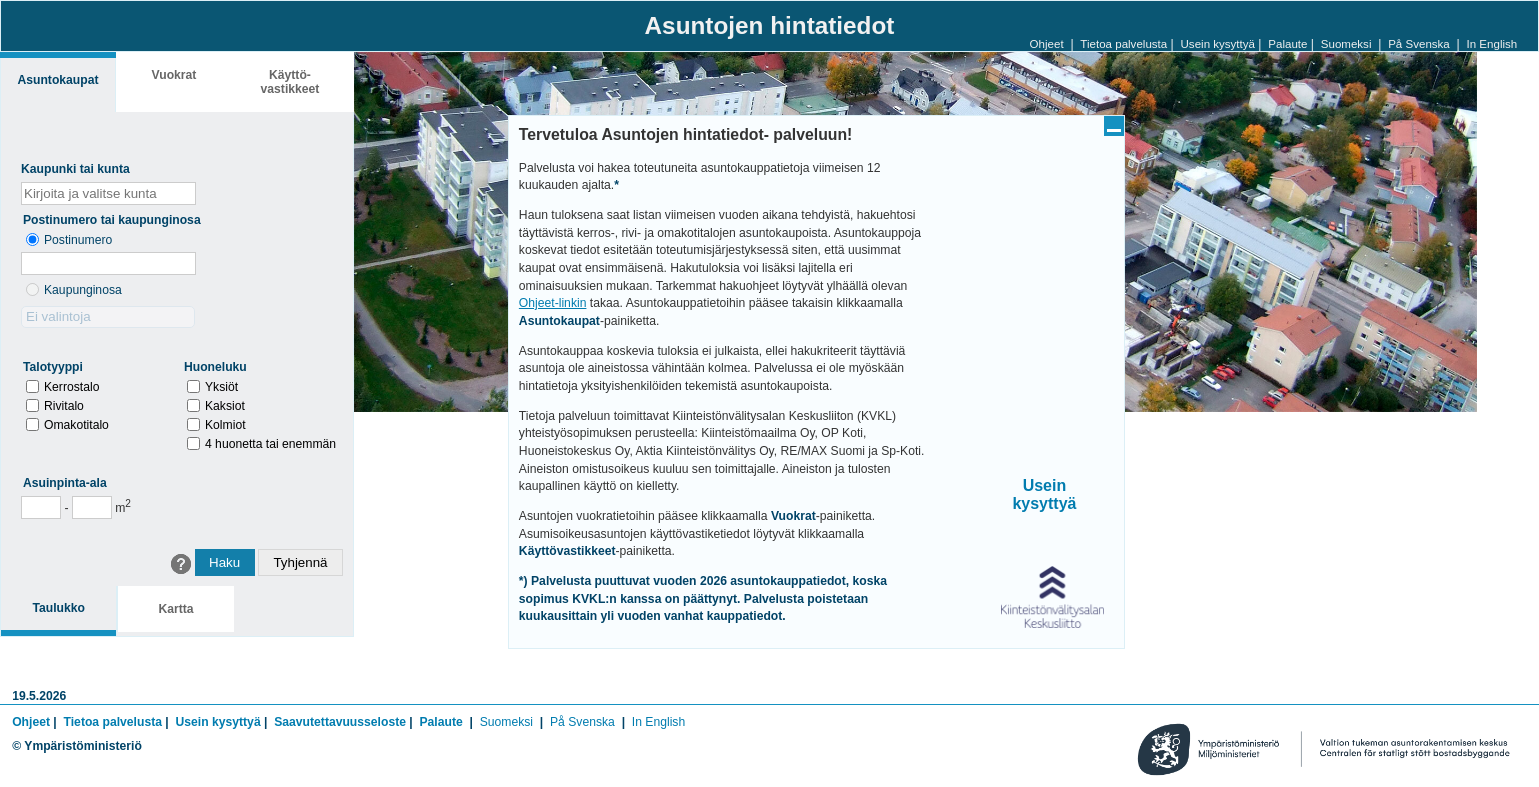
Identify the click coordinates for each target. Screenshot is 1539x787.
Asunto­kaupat (57, 80)
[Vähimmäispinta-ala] (41, 507)
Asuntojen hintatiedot (770, 25)
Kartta (175, 609)
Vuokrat (174, 75)
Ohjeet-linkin (553, 303)
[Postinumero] (108, 263)
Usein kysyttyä (1218, 44)
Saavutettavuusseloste (340, 722)
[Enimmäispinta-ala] (92, 507)
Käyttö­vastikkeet (290, 82)
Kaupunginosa (83, 290)
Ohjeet (1047, 44)
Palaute (1287, 44)
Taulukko (58, 608)
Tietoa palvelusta (1123, 44)
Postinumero (78, 240)
